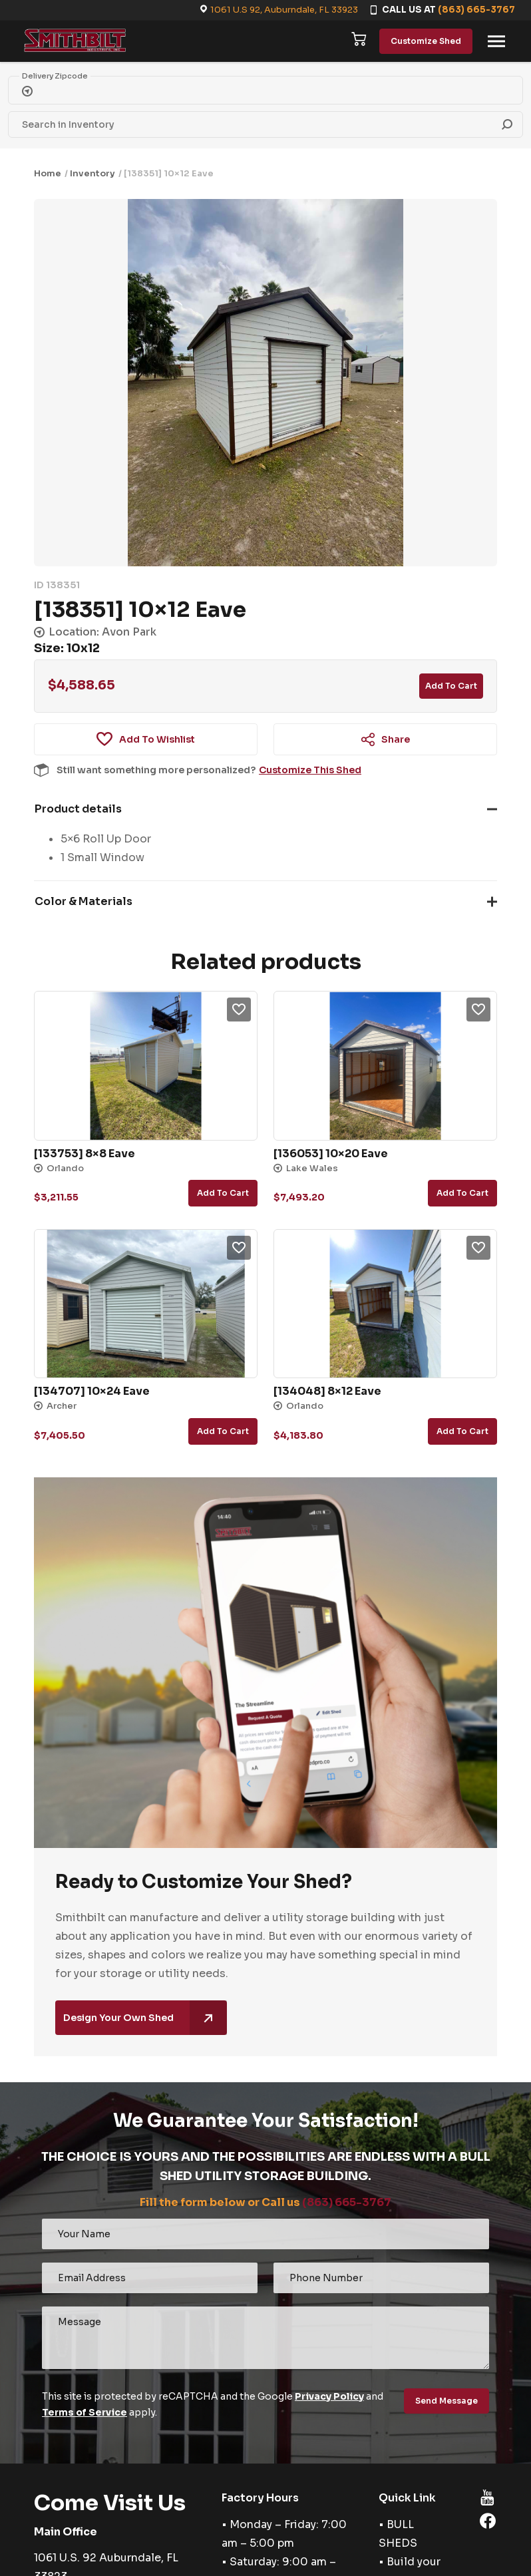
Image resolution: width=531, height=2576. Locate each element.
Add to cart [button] (223, 1193)
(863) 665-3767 (476, 9)
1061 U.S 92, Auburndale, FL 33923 (284, 9)
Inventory (92, 173)
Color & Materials (83, 901)
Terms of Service (84, 2412)
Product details (78, 809)
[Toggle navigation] (496, 41)
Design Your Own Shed (145, 2017)
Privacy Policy (329, 2396)
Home (47, 173)
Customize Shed (426, 41)
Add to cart (451, 686)
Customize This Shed (310, 770)
